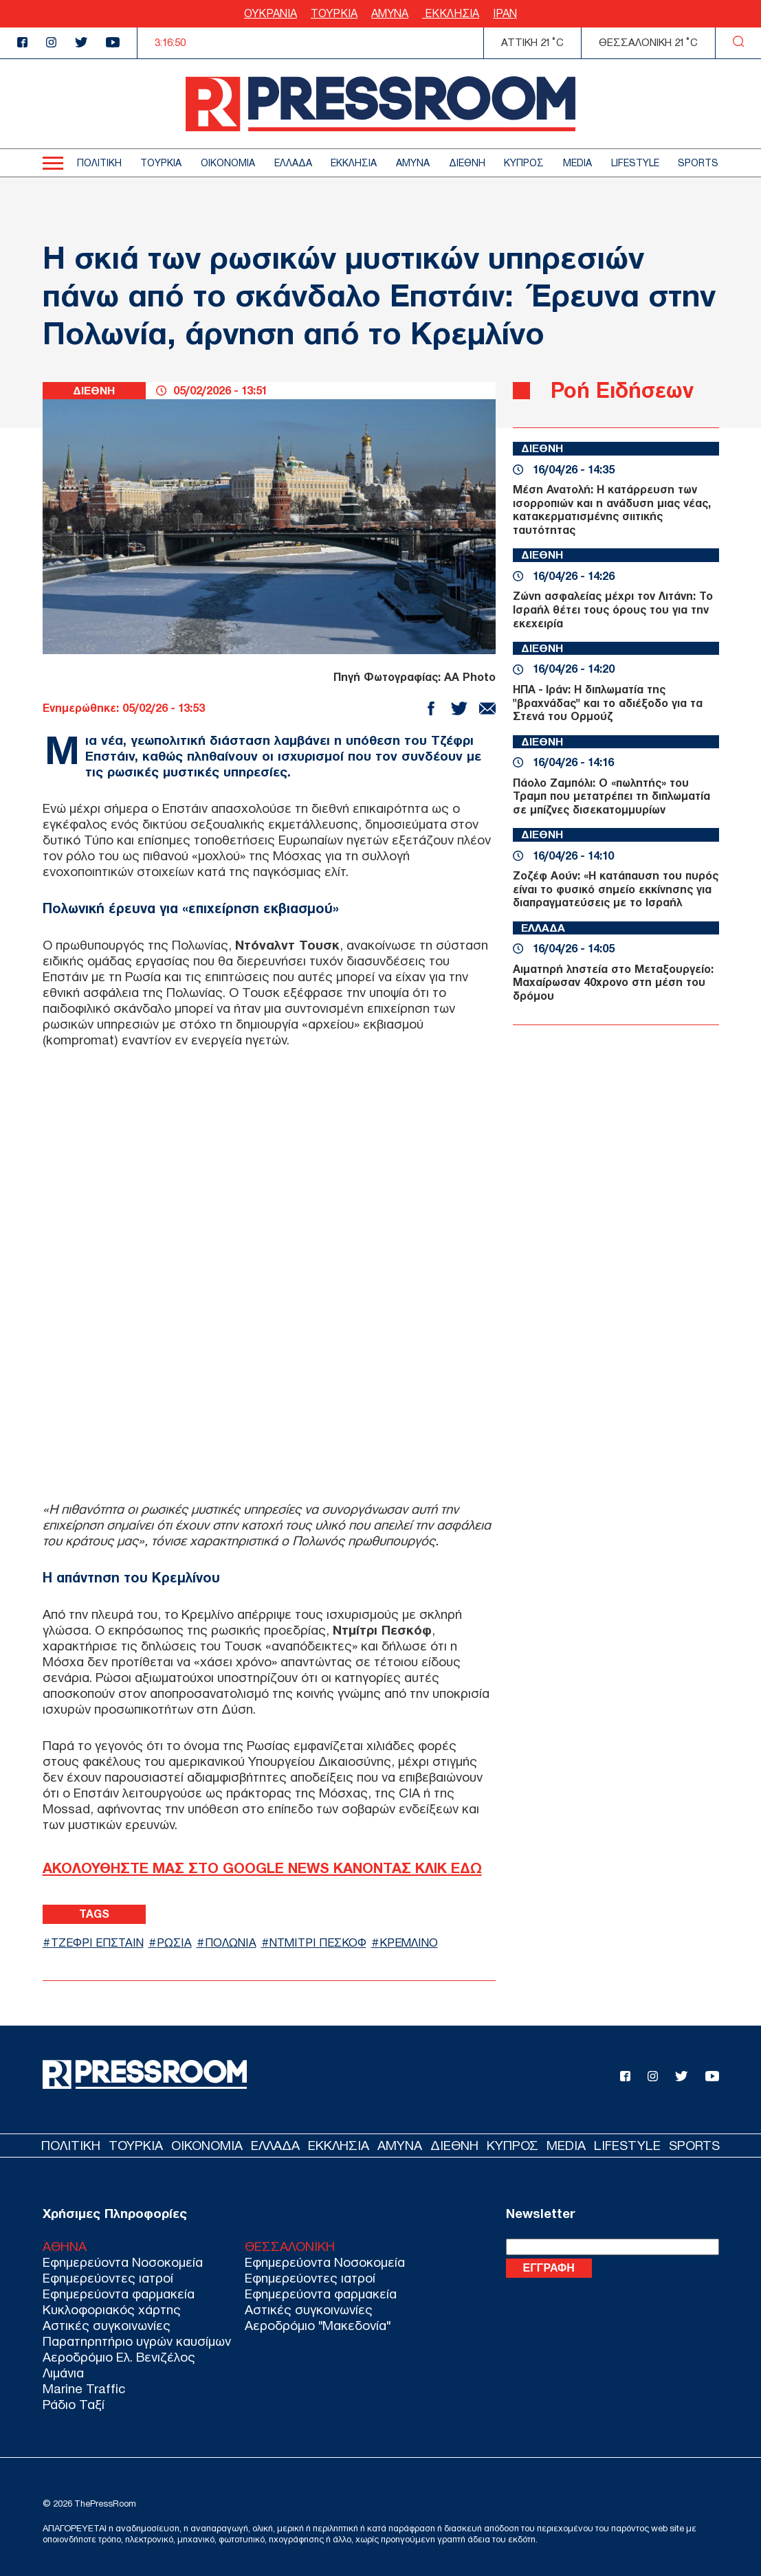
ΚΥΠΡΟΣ (524, 163)
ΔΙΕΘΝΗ (467, 163)
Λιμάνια (63, 2373)
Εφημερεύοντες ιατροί (108, 2278)
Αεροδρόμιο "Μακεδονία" (317, 2325)
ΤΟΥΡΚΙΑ (334, 13)
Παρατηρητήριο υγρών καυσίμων (137, 2341)
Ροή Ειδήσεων (622, 390)
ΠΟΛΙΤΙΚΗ (99, 163)
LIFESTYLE (635, 163)
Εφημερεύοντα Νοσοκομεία (123, 2262)
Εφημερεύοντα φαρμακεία (119, 2294)
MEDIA (577, 163)
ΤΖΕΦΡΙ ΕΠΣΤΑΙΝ (99, 1942)
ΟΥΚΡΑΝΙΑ (270, 13)
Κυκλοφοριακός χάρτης (112, 2310)
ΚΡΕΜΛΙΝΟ (420, 1942)
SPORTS (698, 163)
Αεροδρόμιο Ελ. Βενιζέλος (119, 2357)
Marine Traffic (84, 2389)
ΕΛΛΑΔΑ (293, 163)
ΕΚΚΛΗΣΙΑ (450, 13)
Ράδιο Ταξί (73, 2404)
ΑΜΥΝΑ (389, 13)
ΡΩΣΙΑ (180, 1942)
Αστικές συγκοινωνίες (106, 2325)
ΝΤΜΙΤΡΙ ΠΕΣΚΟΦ (326, 1942)
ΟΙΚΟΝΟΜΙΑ (228, 163)
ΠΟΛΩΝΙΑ (237, 1942)
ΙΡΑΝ (505, 13)
